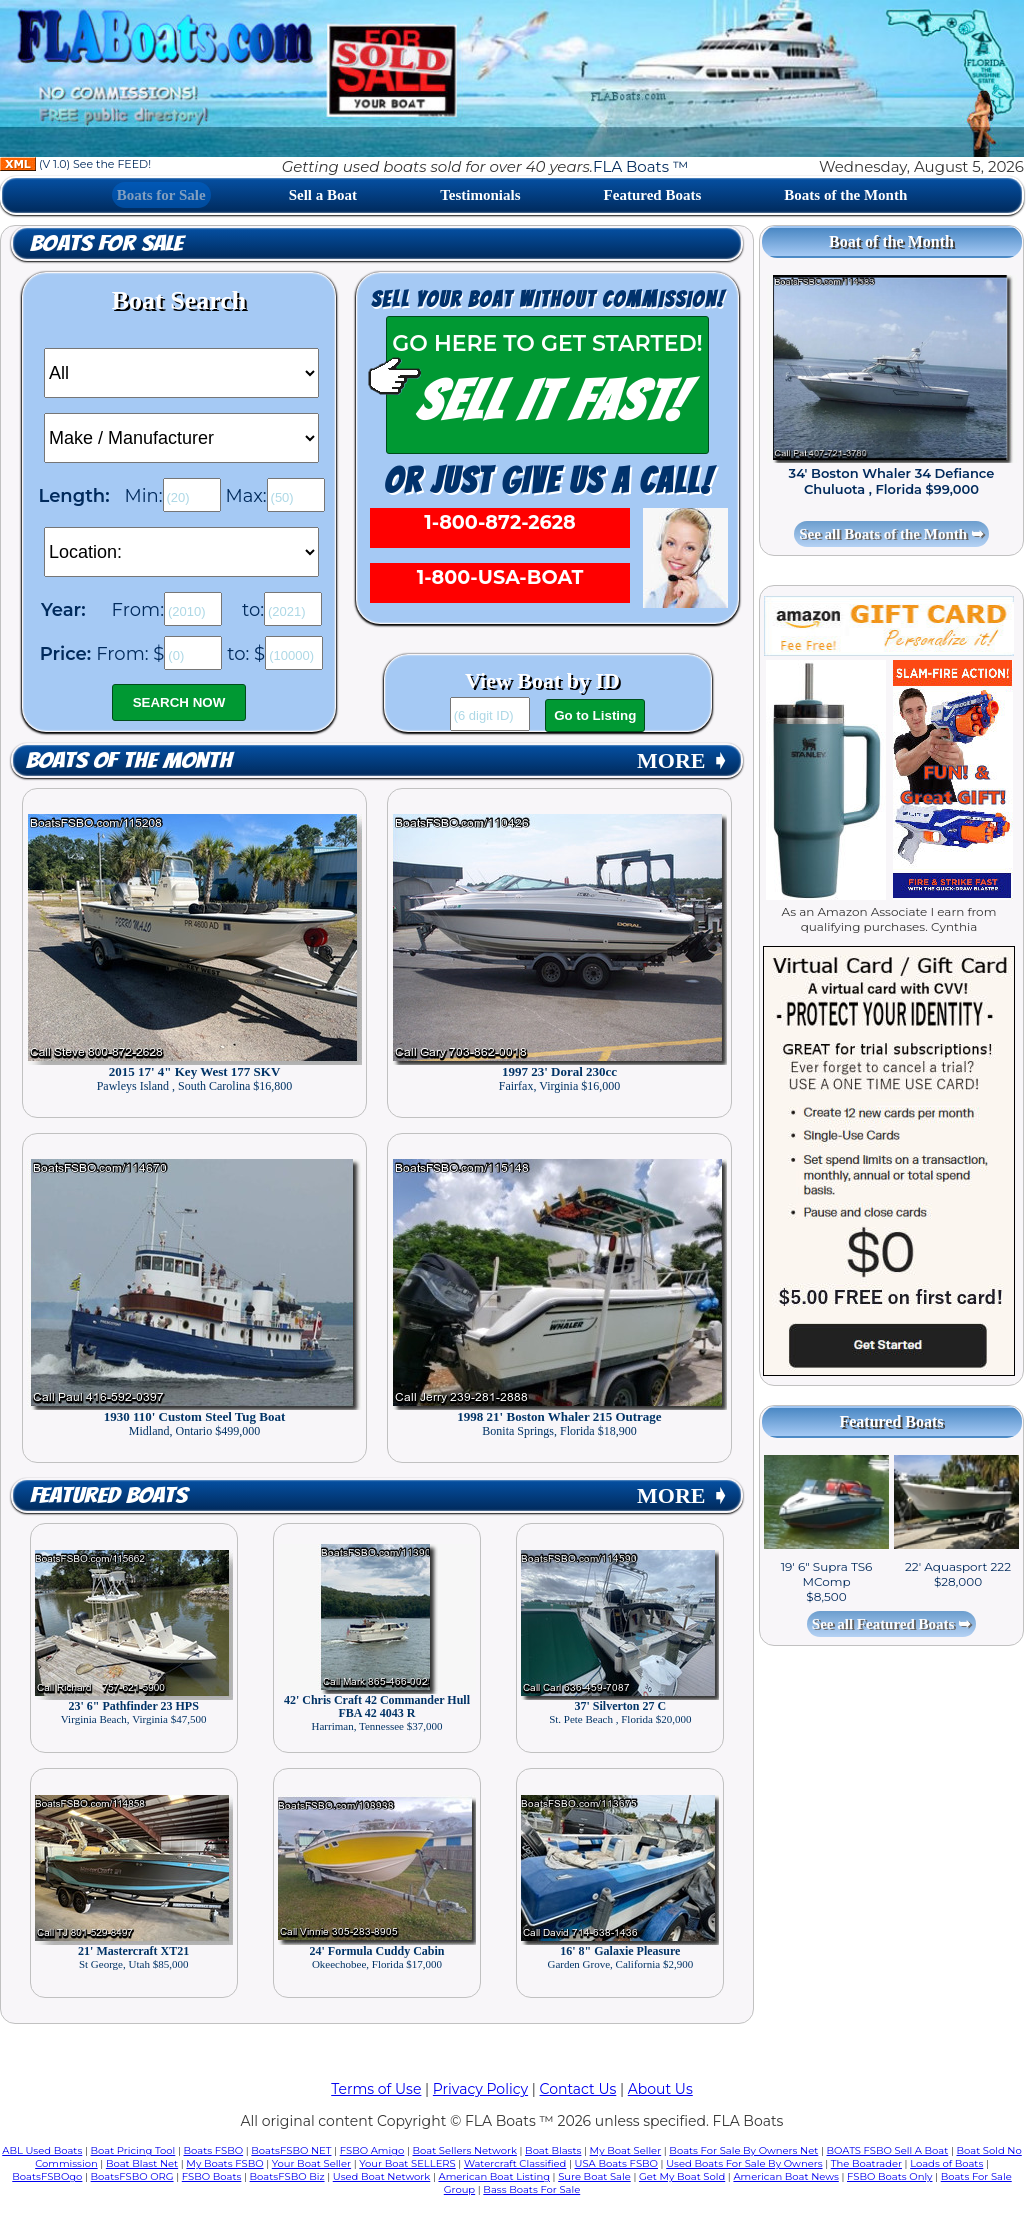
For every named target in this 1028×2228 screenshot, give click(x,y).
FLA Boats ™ (640, 166)
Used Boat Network (382, 2176)
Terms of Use (376, 2089)
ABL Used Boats (42, 2150)
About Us (660, 2089)
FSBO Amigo (372, 2150)
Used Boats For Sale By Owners (744, 2163)
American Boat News (785, 2176)
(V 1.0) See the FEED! (75, 164)
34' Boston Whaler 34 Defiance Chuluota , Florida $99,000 (892, 481)
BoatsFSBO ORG (132, 2176)
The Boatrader (866, 2163)
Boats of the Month (845, 195)
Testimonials (480, 195)
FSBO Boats (212, 2176)
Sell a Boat (323, 195)
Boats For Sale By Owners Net (743, 2150)
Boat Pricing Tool (132, 2150)
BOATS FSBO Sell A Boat (888, 2150)
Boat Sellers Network (464, 2150)
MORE (683, 760)
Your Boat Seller (311, 2163)
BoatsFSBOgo (47, 2176)
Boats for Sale (161, 195)
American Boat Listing (494, 2176)
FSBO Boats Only (889, 2176)
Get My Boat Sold (682, 2176)
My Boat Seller (626, 2150)
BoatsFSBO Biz (287, 2176)
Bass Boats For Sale (531, 2189)
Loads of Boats (946, 2163)
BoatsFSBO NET (291, 2150)
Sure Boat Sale (594, 2176)
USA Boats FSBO (616, 2163)
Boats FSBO (214, 2150)
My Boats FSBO (224, 2163)
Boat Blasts (553, 2150)
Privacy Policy (480, 2089)
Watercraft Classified (515, 2163)
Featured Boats (653, 195)
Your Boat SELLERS (407, 2163)
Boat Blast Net (142, 2163)
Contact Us (578, 2089)
